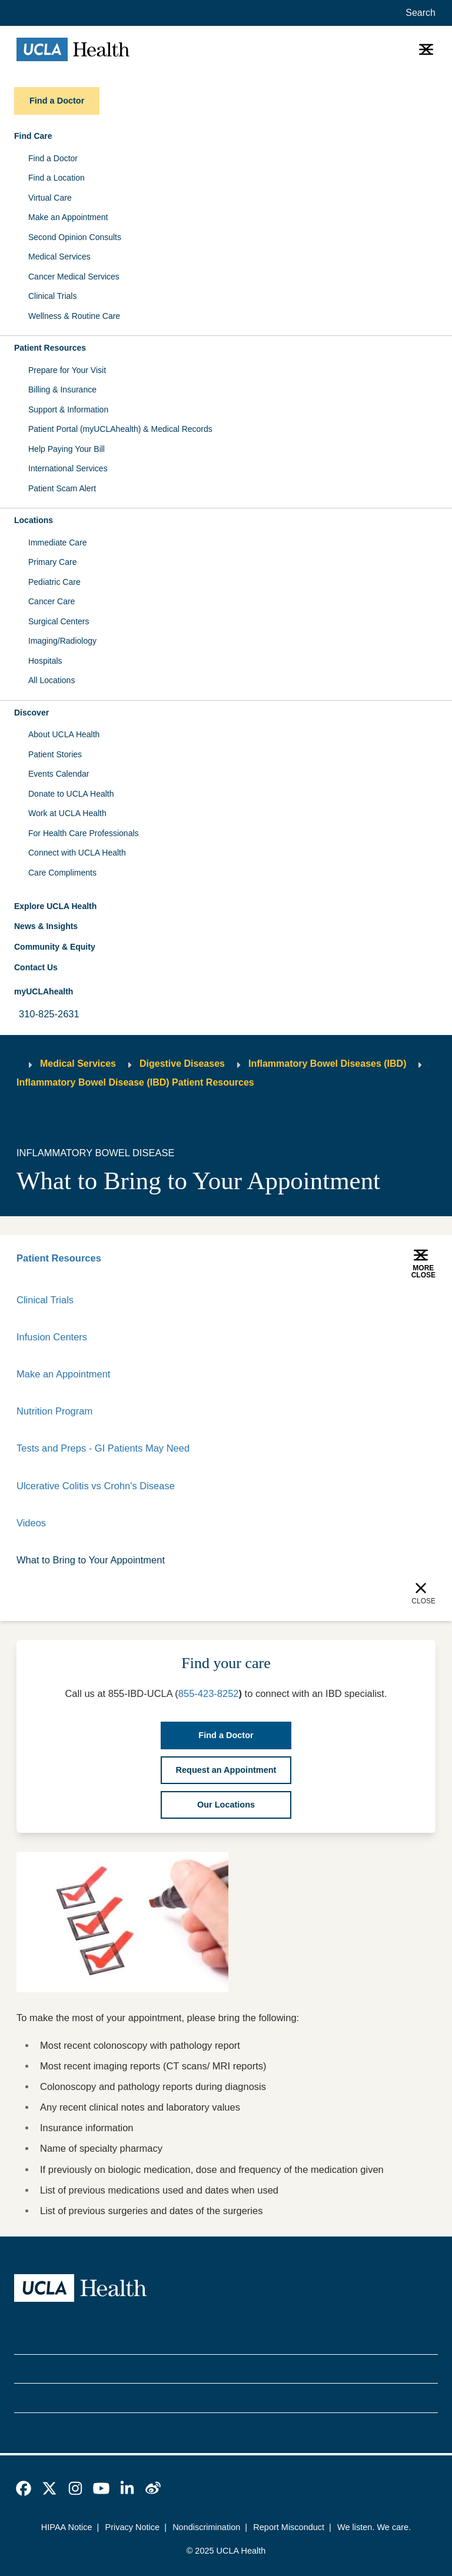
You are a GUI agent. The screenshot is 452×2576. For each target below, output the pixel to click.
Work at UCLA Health (67, 813)
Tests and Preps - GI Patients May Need (103, 1448)
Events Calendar (58, 773)
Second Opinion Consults (74, 237)
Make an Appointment (68, 217)
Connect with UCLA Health (77, 852)
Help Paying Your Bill (66, 449)
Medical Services (59, 256)
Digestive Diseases (182, 1064)
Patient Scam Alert (62, 488)
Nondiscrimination (206, 2527)
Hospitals (45, 660)
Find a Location (56, 177)
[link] (23, 2488)
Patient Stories (55, 754)
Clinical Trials (52, 296)
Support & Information (68, 409)
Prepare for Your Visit (67, 370)
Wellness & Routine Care (74, 316)
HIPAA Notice (66, 2527)
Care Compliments (62, 872)
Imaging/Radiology (62, 640)
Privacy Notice (132, 2527)
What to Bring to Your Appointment (90, 1560)
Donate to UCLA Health (71, 793)
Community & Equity (54, 946)
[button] (226, 136)
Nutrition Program (54, 1411)
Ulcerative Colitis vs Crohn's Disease (95, 1485)
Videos (31, 1522)
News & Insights (46, 926)
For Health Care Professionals (83, 833)
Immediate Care (57, 542)
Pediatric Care (54, 582)
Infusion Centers (51, 1337)
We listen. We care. (374, 2527)
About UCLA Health (63, 734)
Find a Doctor (53, 158)
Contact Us (36, 967)
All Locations (51, 680)
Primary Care (52, 562)
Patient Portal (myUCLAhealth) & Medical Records (120, 429)
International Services (68, 468)
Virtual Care (50, 197)
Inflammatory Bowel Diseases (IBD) (327, 1064)
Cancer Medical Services (73, 276)
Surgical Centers (58, 621)
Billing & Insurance (62, 389)
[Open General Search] (418, 13)
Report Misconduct (288, 2527)
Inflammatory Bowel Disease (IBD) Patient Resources (135, 1082)
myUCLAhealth (43, 991)
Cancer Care (51, 601)
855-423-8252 (208, 1693)
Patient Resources (58, 1258)
